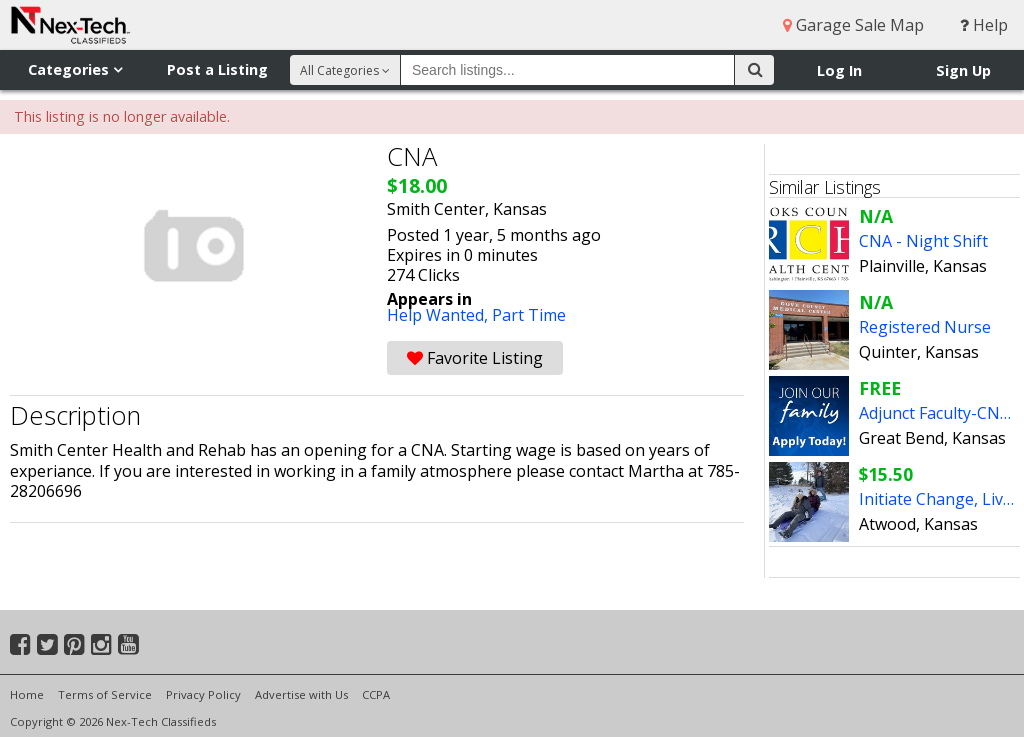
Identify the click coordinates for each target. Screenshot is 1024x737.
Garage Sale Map (853, 25)
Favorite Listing (475, 358)
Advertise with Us (301, 694)
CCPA (376, 694)
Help (984, 25)
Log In (839, 70)
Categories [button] (75, 69)
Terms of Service (105, 694)
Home (27, 694)
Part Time (529, 315)
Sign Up (963, 70)
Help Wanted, (439, 315)
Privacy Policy (203, 694)
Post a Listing (217, 69)
